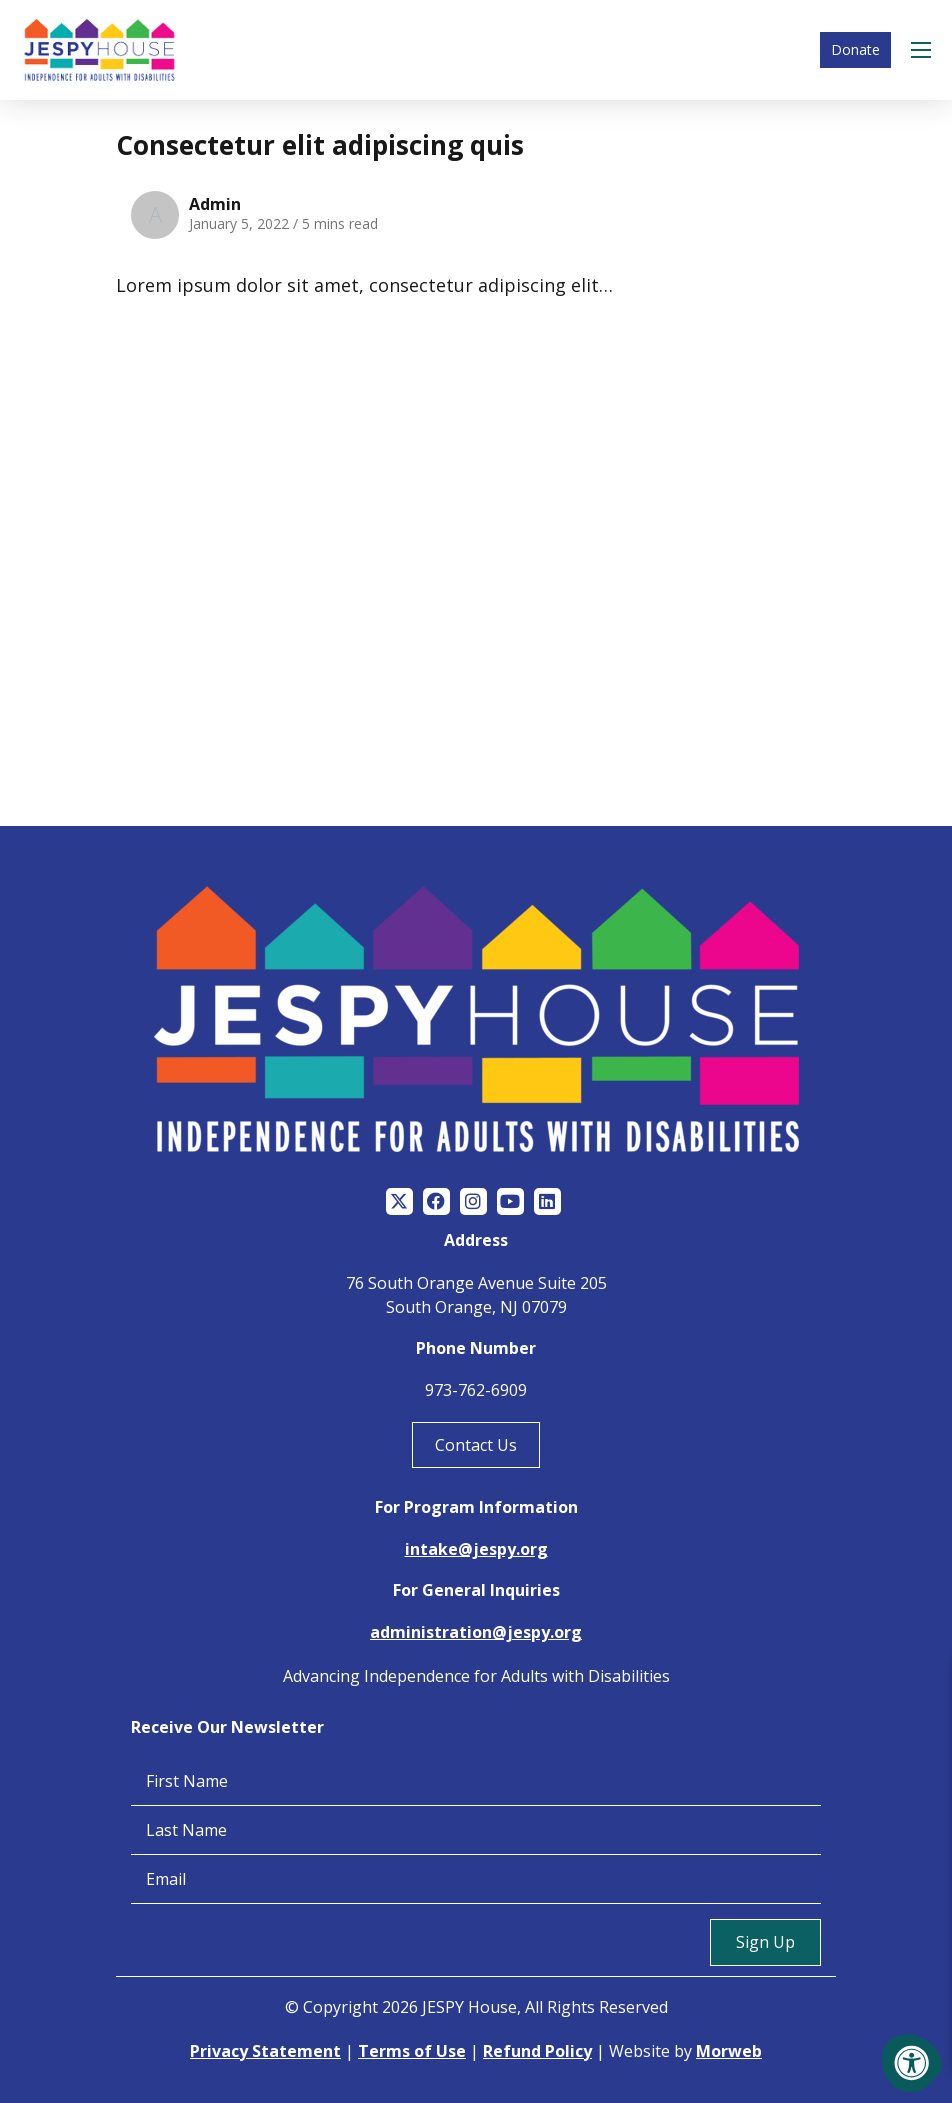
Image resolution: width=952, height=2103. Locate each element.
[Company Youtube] (510, 1202)
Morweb (729, 2051)
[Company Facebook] (436, 1202)
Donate (855, 49)
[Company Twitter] (399, 1202)
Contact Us (476, 1445)
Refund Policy (537, 2051)
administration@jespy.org (476, 1633)
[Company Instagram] (473, 1202)
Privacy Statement (265, 2051)
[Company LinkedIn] (547, 1202)
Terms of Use (412, 2051)
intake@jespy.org (476, 1549)
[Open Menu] (924, 50)
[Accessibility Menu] (912, 2063)
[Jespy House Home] (100, 50)
